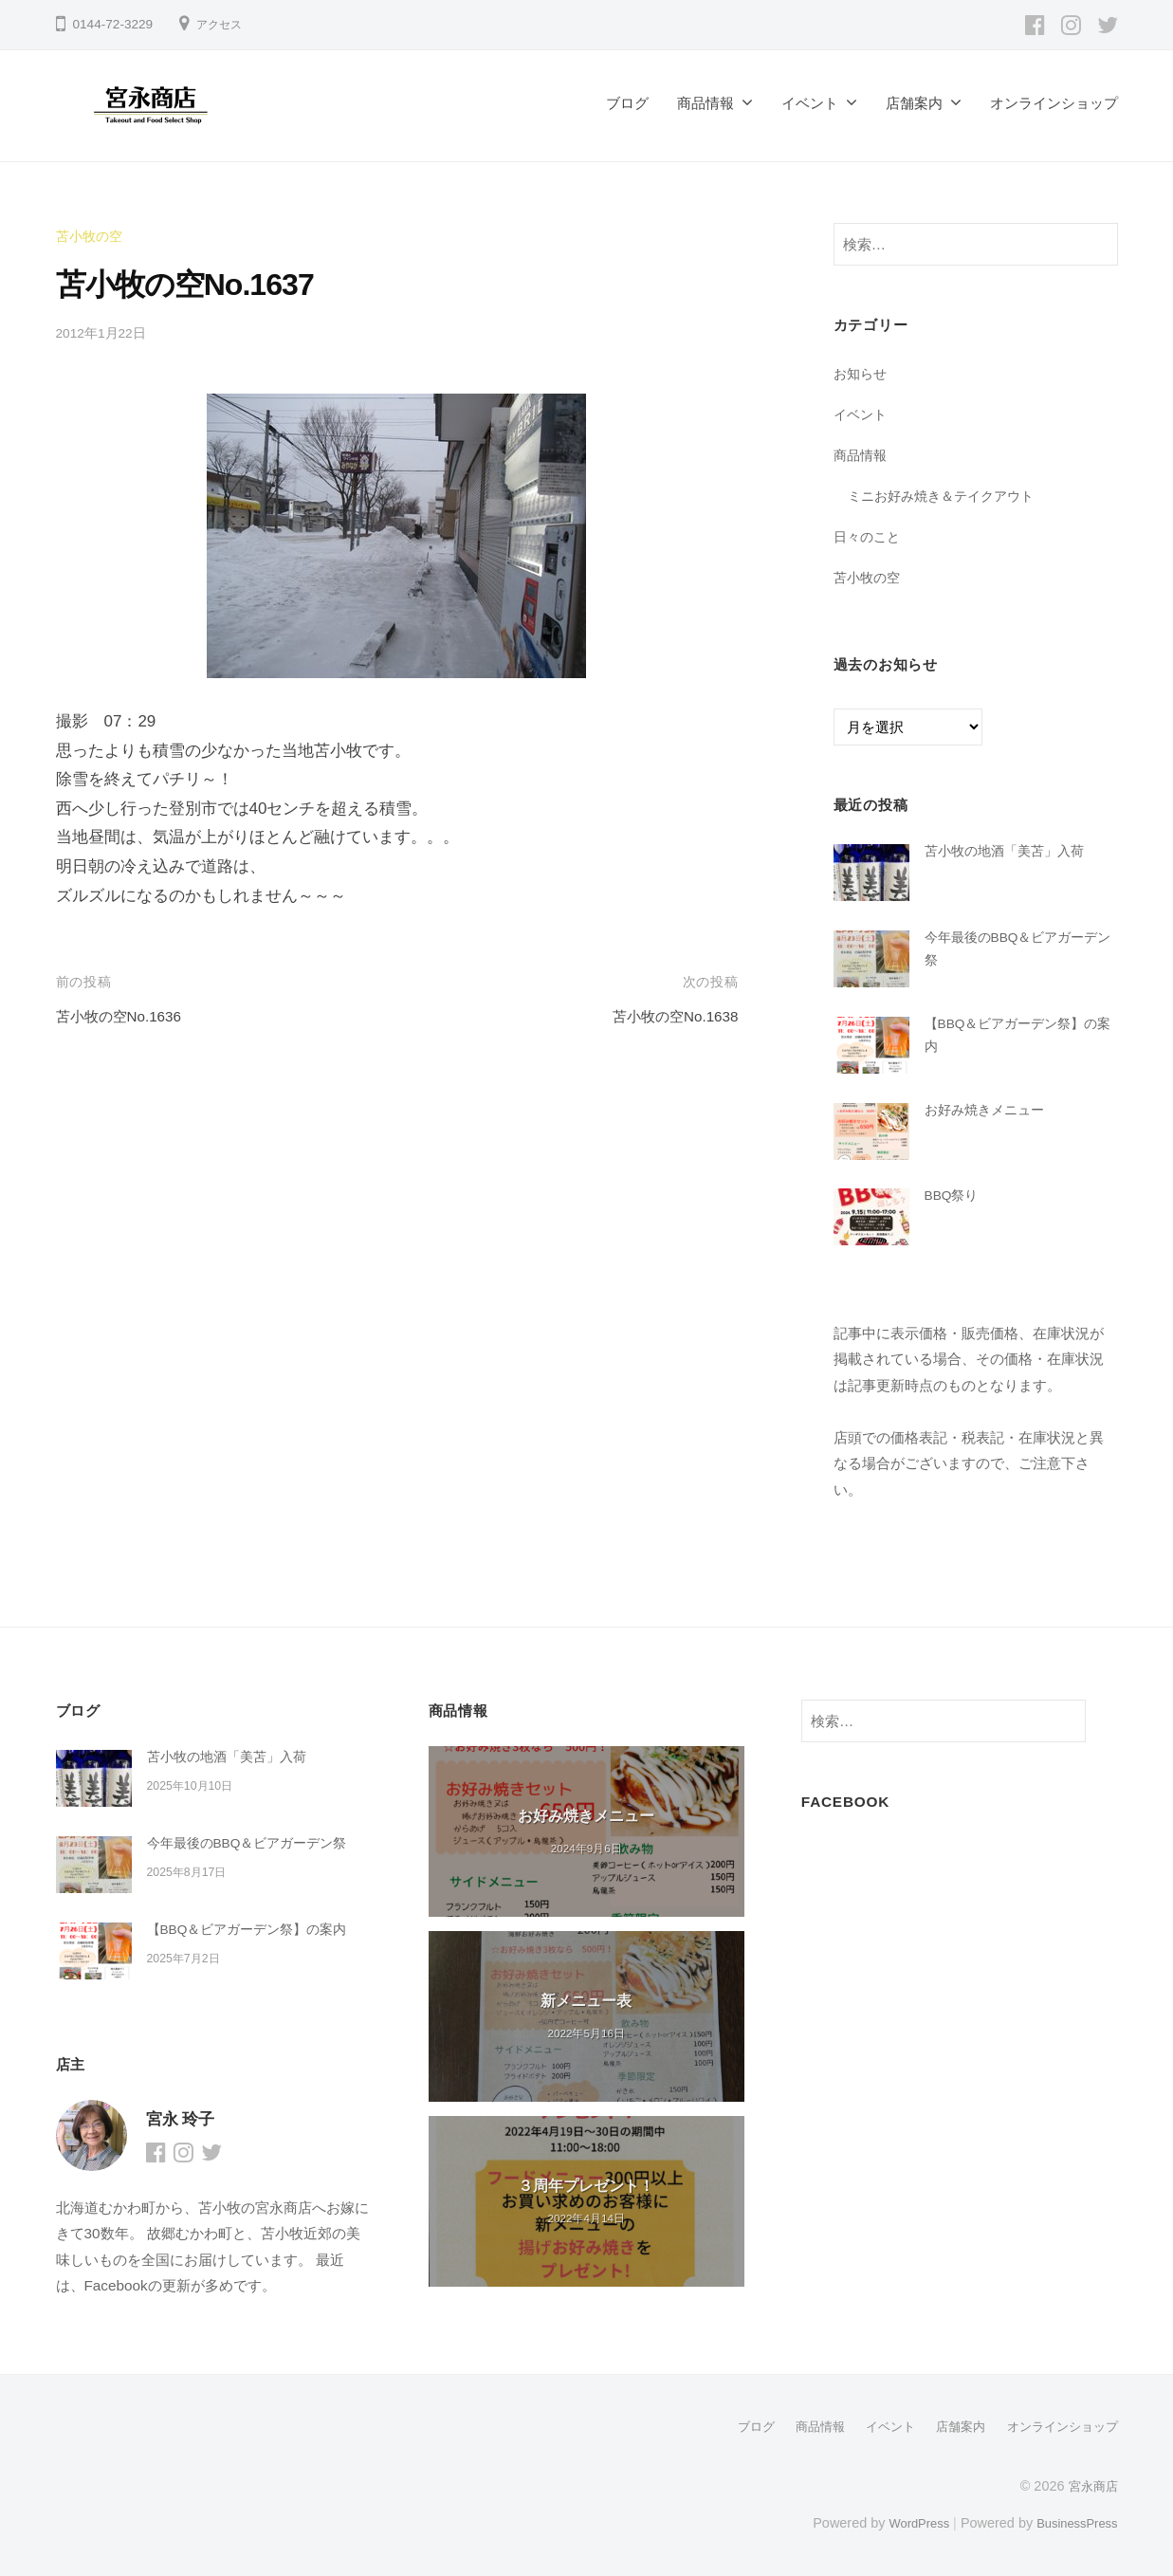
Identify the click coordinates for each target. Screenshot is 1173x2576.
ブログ (627, 103)
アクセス (222, 24)
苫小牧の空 (91, 236)
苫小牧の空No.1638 (667, 1015)
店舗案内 (914, 103)
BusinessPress (1072, 2521)
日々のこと (869, 535)
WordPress (906, 2521)
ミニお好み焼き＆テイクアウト (947, 496)
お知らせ (862, 373)
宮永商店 (1091, 2485)
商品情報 (705, 103)
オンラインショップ (1054, 103)
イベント (809, 103)
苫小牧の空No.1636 (126, 1015)
